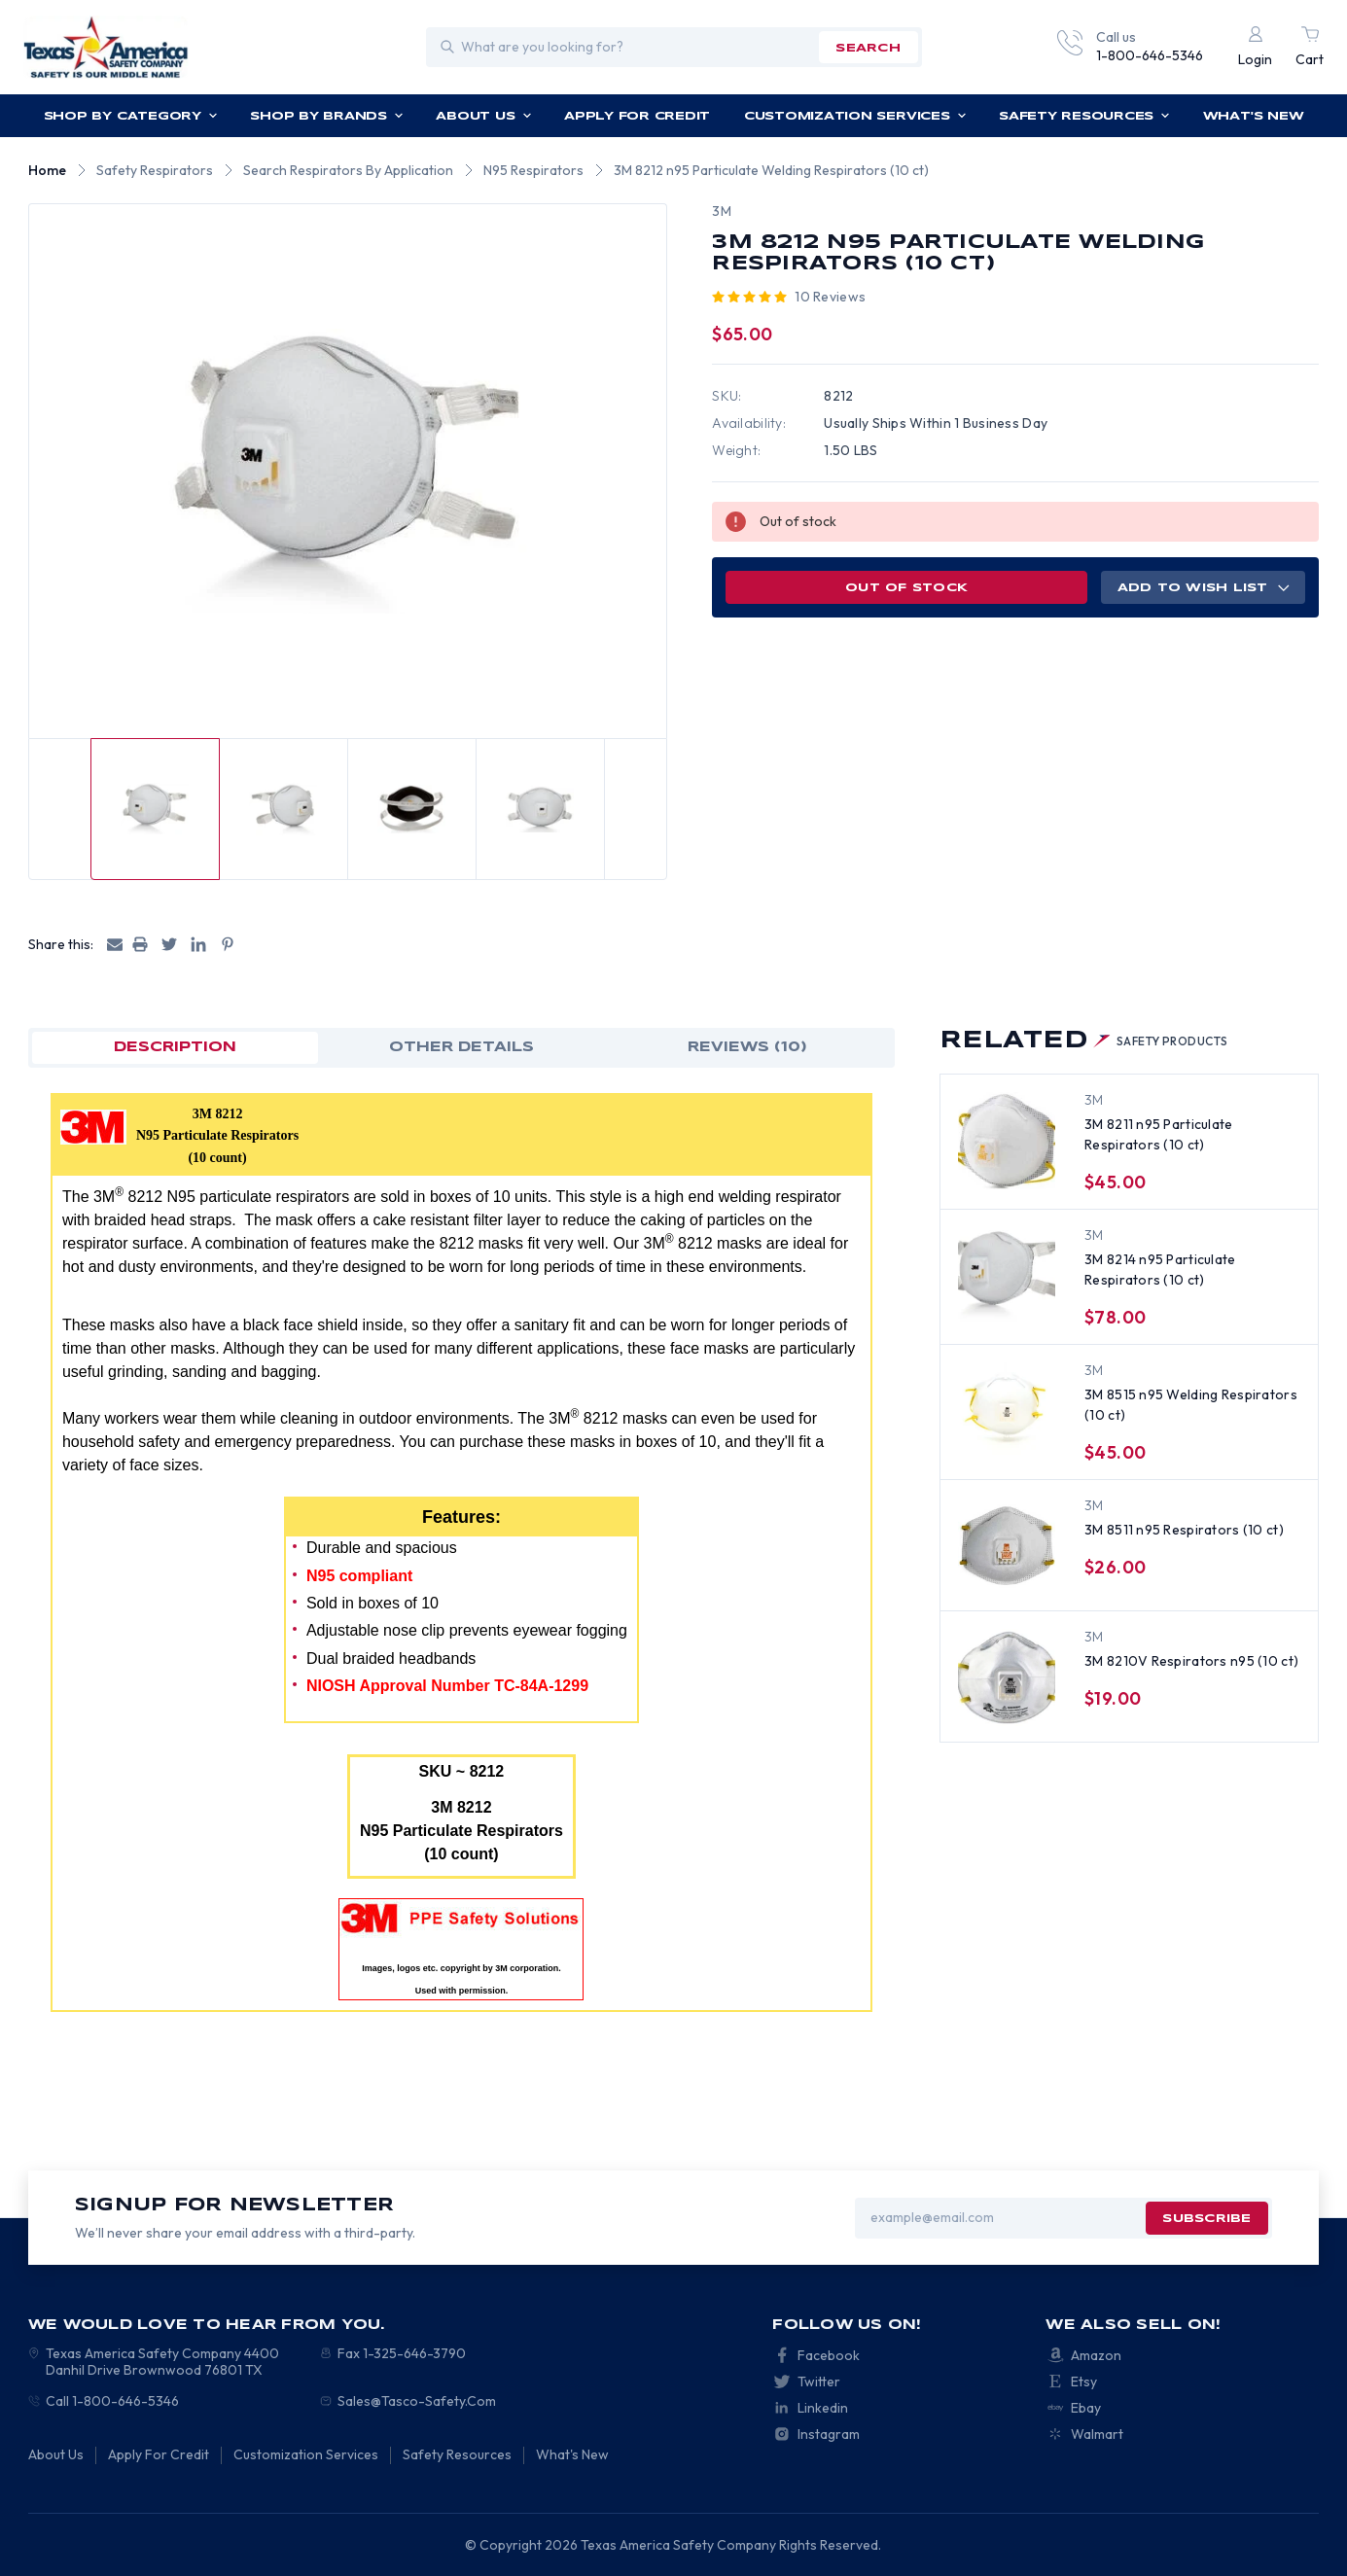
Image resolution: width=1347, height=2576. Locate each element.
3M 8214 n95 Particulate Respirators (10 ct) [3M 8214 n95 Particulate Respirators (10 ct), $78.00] (1159, 1269)
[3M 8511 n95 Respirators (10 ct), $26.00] (1006, 1546)
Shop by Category (131, 116)
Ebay (1086, 2408)
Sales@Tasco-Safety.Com (416, 2401)
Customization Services (855, 116)
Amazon (1096, 2355)
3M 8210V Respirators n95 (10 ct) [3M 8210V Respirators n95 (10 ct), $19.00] (1191, 1661)
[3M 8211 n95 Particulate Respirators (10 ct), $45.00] (1006, 1140)
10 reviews (830, 296)
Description (175, 1047)
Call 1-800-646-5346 (112, 2401)
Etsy (1084, 2381)
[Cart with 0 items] (1309, 47)
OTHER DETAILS (461, 1047)
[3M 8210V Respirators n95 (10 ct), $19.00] (1006, 1677)
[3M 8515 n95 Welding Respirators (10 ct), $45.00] (1006, 1411)
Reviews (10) (747, 1047)
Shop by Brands (327, 116)
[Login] (1255, 47)
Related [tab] (1083, 1041)
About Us (483, 116)
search (867, 48)
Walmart (1097, 2434)
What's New (1253, 116)
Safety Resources (1084, 116)
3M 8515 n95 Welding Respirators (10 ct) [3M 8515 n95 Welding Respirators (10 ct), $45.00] (1190, 1405)
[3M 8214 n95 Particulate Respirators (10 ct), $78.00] (1006, 1275)
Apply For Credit (637, 116)
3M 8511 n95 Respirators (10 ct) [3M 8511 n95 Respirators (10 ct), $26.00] (1184, 1529)
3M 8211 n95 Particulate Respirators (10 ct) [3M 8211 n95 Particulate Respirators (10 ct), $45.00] (1158, 1134)
